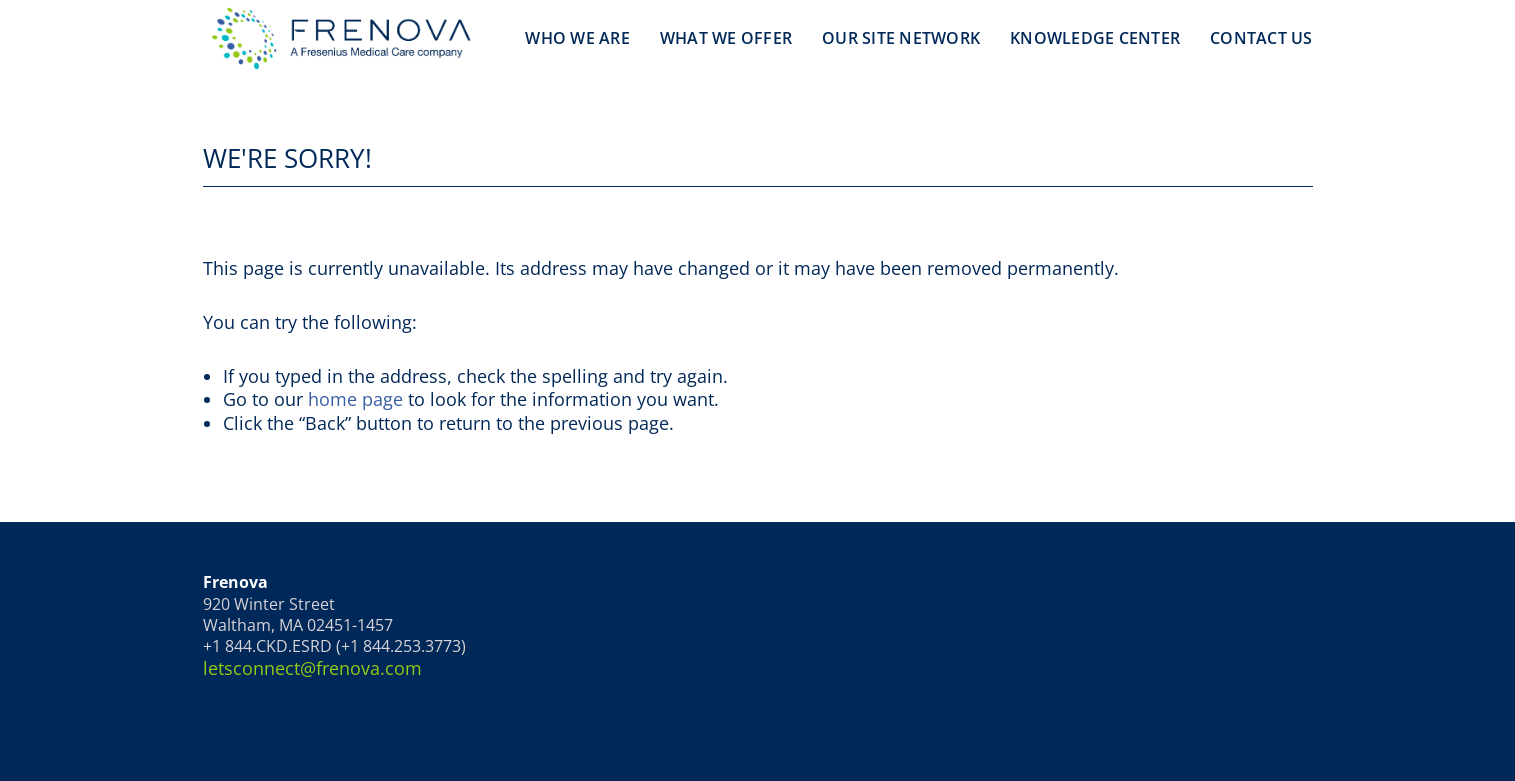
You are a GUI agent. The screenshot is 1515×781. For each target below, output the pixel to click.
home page (355, 399)
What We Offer (726, 38)
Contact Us (1261, 38)
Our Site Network (901, 38)
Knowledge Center (1095, 38)
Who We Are (577, 38)
